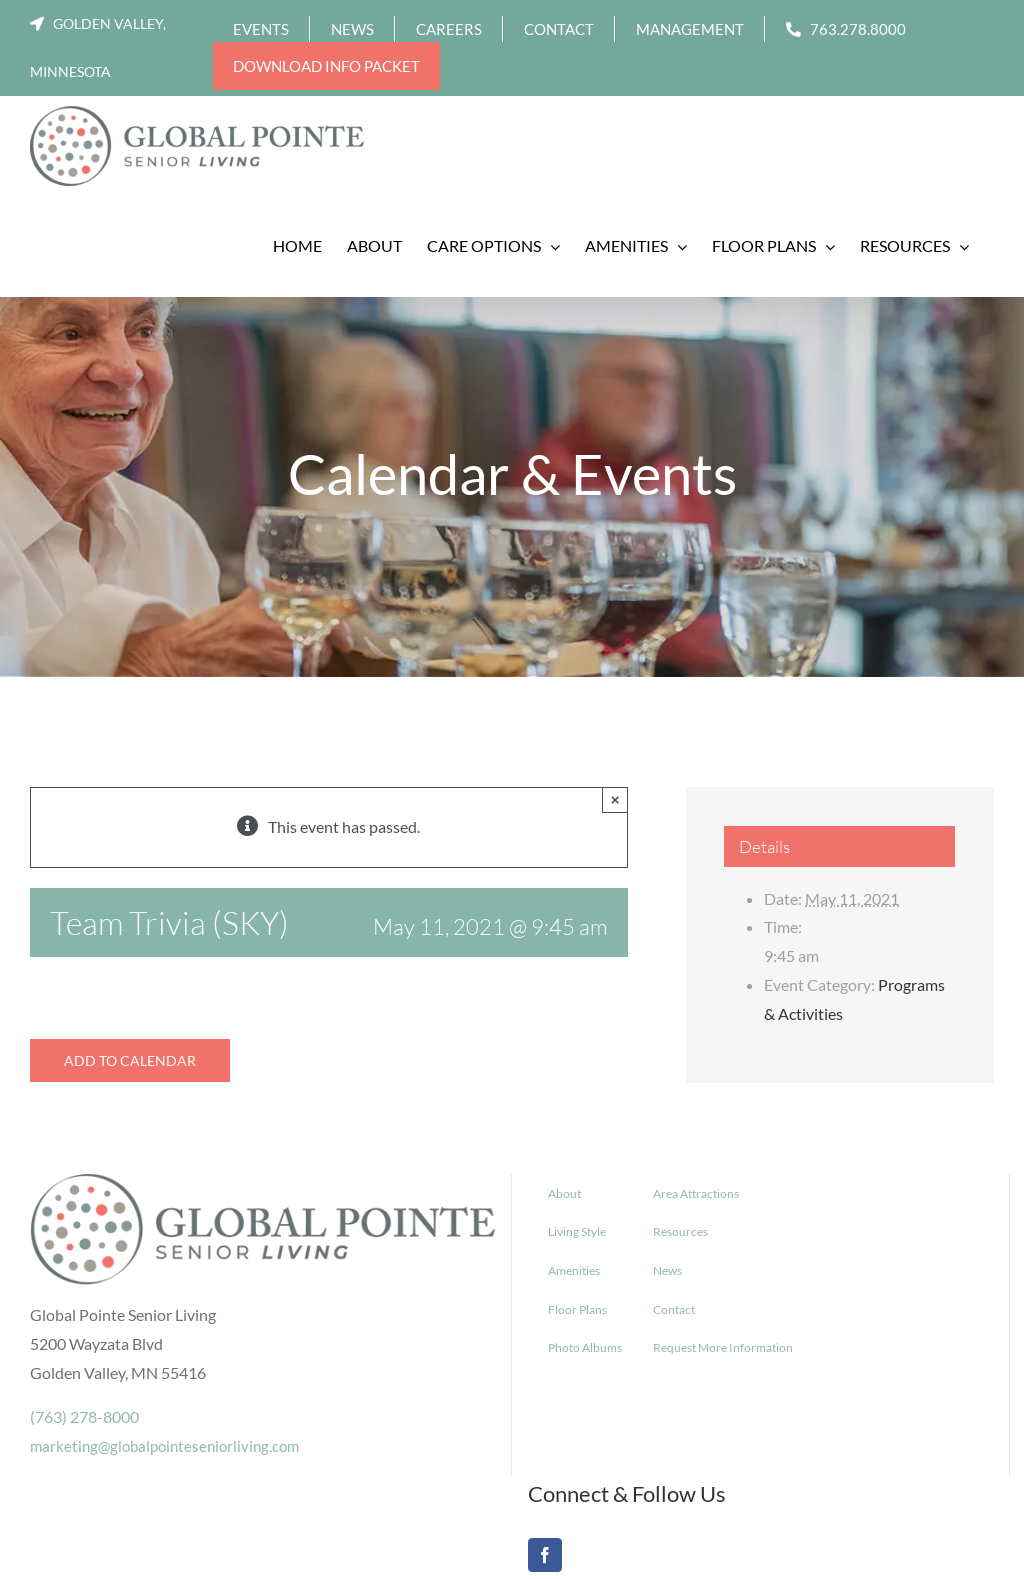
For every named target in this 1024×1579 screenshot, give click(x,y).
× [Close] (615, 799)
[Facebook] (545, 1555)
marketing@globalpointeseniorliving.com (164, 1446)
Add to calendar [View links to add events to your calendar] (130, 1060)
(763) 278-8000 (84, 1416)
